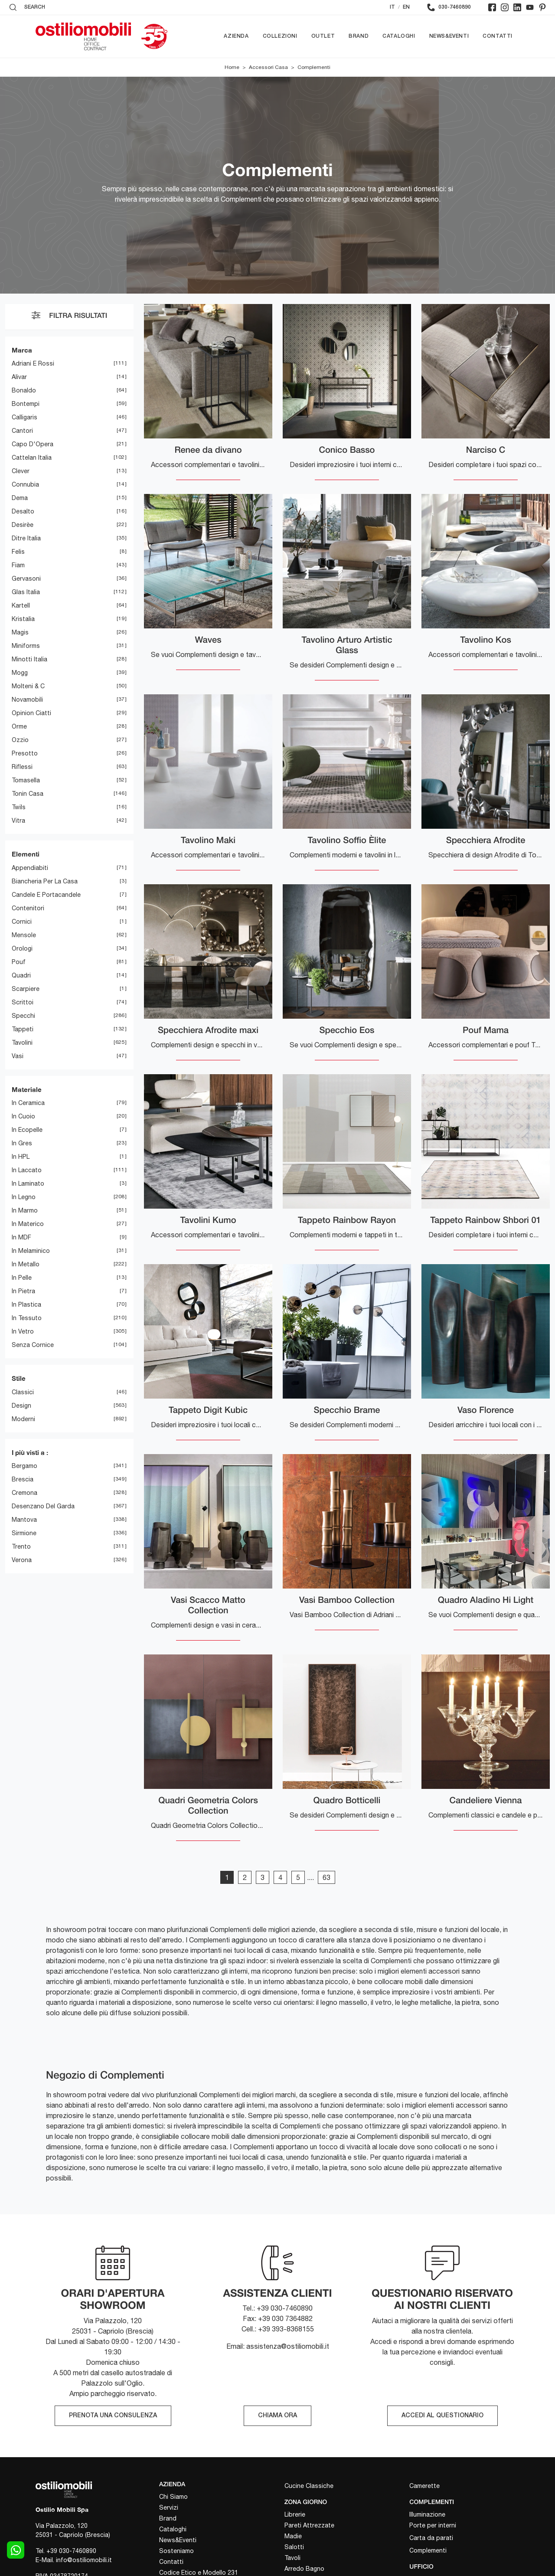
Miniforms (26, 646)
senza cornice (33, 1345)
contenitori (28, 908)
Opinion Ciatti (31, 713)
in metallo (25, 1264)
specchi (23, 1015)
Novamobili (27, 699)
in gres (22, 1143)
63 (326, 1877)
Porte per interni (432, 2525)
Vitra (18, 820)
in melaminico (31, 1251)
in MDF (21, 1237)
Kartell (21, 605)
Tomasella (26, 780)
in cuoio (23, 1116)
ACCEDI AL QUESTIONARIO (442, 2416)
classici (23, 1392)
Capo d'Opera (32, 444)
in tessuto (27, 1318)
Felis (18, 552)
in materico (28, 1224)
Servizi (168, 2507)
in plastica (26, 1304)
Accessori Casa (268, 67)
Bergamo (24, 1466)
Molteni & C (28, 686)
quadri (21, 975)
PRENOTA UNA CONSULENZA (113, 2416)
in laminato (28, 1183)
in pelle (22, 1278)
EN (406, 7)
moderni (23, 1418)
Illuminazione (427, 2514)
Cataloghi (398, 36)
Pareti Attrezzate (309, 2525)
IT (392, 7)
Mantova (24, 1520)
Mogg (20, 673)
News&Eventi (449, 36)
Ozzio (20, 740)
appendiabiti (30, 867)
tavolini (22, 1042)
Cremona (24, 1493)
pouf (19, 961)
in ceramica (28, 1103)
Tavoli (292, 2557)
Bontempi (25, 404)
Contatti (498, 36)
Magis (20, 632)
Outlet (323, 36)
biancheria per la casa (45, 881)
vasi (17, 1056)
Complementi (313, 67)
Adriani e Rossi (33, 363)
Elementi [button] (25, 854)
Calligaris (24, 417)
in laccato (27, 1170)
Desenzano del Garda (43, 1506)
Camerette (424, 2485)
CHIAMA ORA (277, 2416)
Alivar (19, 377)
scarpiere (25, 988)
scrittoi (22, 1002)
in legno (24, 1197)
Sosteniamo (176, 2550)
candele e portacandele (46, 894)
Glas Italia (26, 592)
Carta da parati (431, 2537)
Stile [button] (19, 1379)
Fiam (18, 565)
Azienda (236, 36)
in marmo (25, 1210)
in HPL (20, 1157)
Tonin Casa (27, 794)
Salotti (294, 2546)
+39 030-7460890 (71, 2550)
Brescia (22, 1479)
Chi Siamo (173, 2496)
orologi (22, 948)
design (21, 1405)
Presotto (25, 753)
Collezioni (280, 36)
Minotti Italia (29, 659)
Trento (21, 1546)
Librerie (294, 2514)
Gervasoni (26, 578)
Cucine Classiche (308, 2485)
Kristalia (23, 619)
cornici (22, 921)
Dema (20, 498)
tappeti (22, 1029)
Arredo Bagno (304, 2568)
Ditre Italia (26, 538)
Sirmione (24, 1533)
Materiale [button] (27, 1089)
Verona (22, 1560)
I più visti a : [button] (30, 1452)
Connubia (25, 484)
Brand (359, 36)
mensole (24, 935)
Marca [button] (22, 350)
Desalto (23, 511)
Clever (20, 471)
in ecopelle (27, 1130)
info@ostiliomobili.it (84, 2559)
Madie (293, 2536)
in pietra (23, 1291)
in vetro (23, 1331)
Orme (19, 726)
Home (232, 67)
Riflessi (22, 767)
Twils (19, 807)
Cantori (22, 431)
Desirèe (22, 525)
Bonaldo (24, 390)
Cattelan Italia (32, 457)
